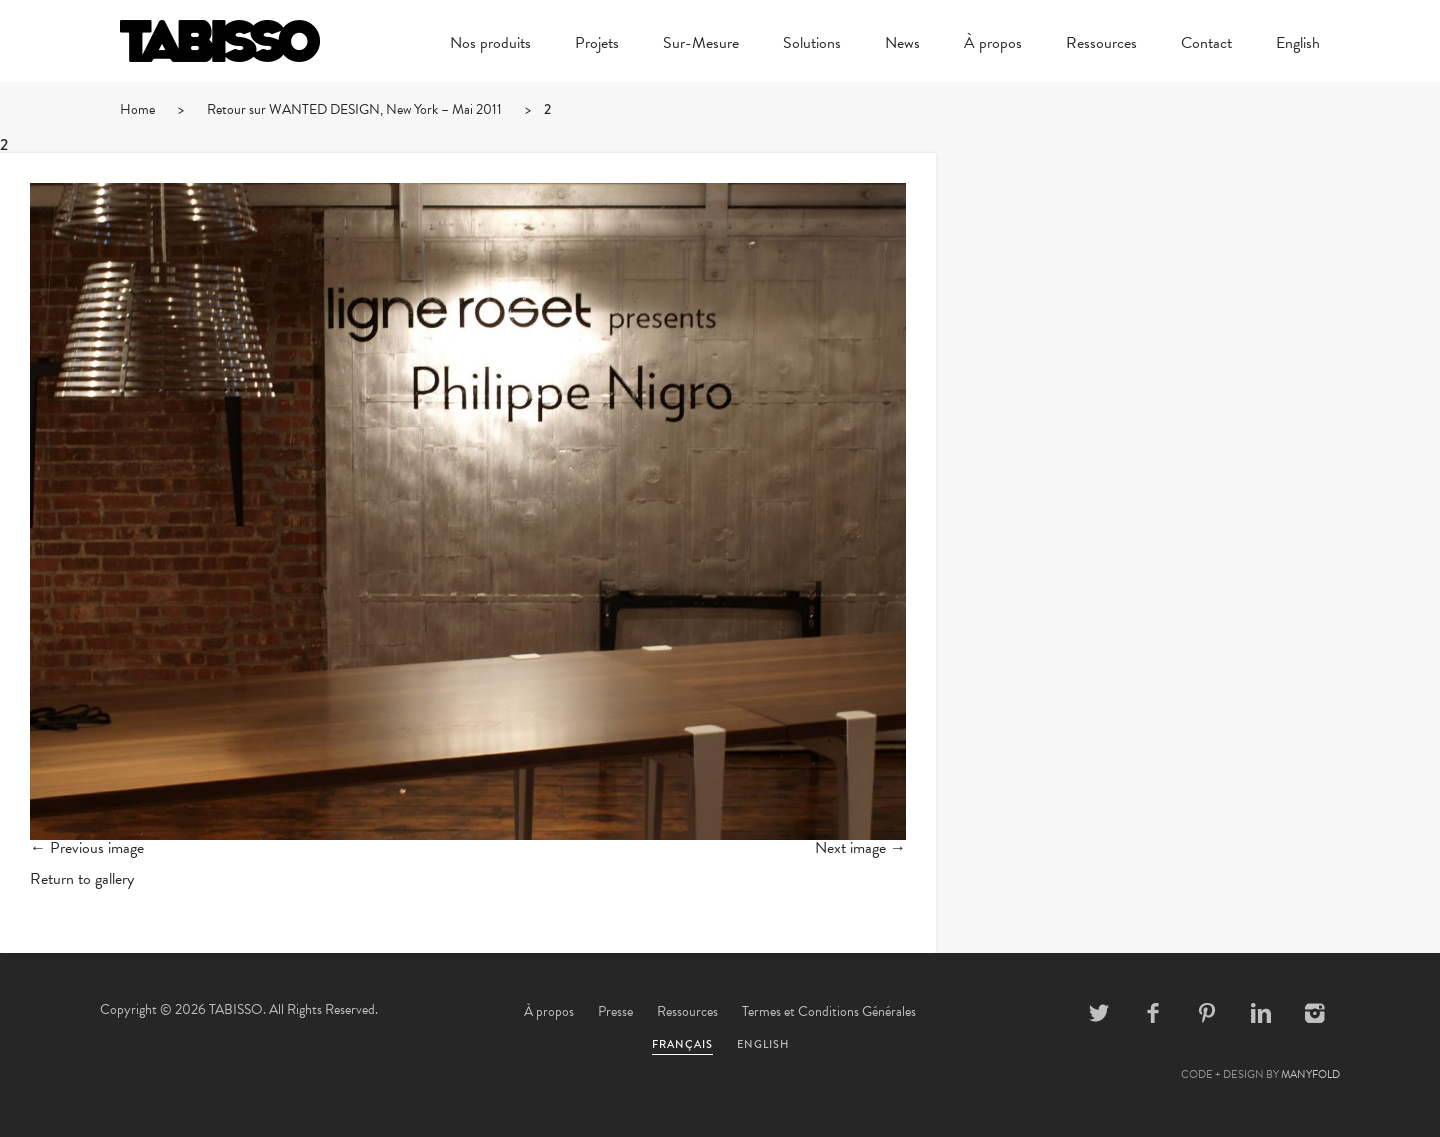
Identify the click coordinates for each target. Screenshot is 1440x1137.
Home (137, 109)
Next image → (860, 848)
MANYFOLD (1310, 1074)
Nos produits (490, 45)
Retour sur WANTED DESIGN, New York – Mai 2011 (354, 109)
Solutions (812, 45)
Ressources (1101, 45)
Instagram (1315, 1013)
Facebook (1153, 1013)
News (902, 45)
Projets (597, 45)
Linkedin (1261, 1013)
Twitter (1099, 1013)
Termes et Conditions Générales (829, 1011)
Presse (615, 1011)
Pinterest (1207, 1013)
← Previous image (87, 848)
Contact (1206, 45)
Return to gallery (82, 879)
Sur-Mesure (701, 45)
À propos (993, 45)
